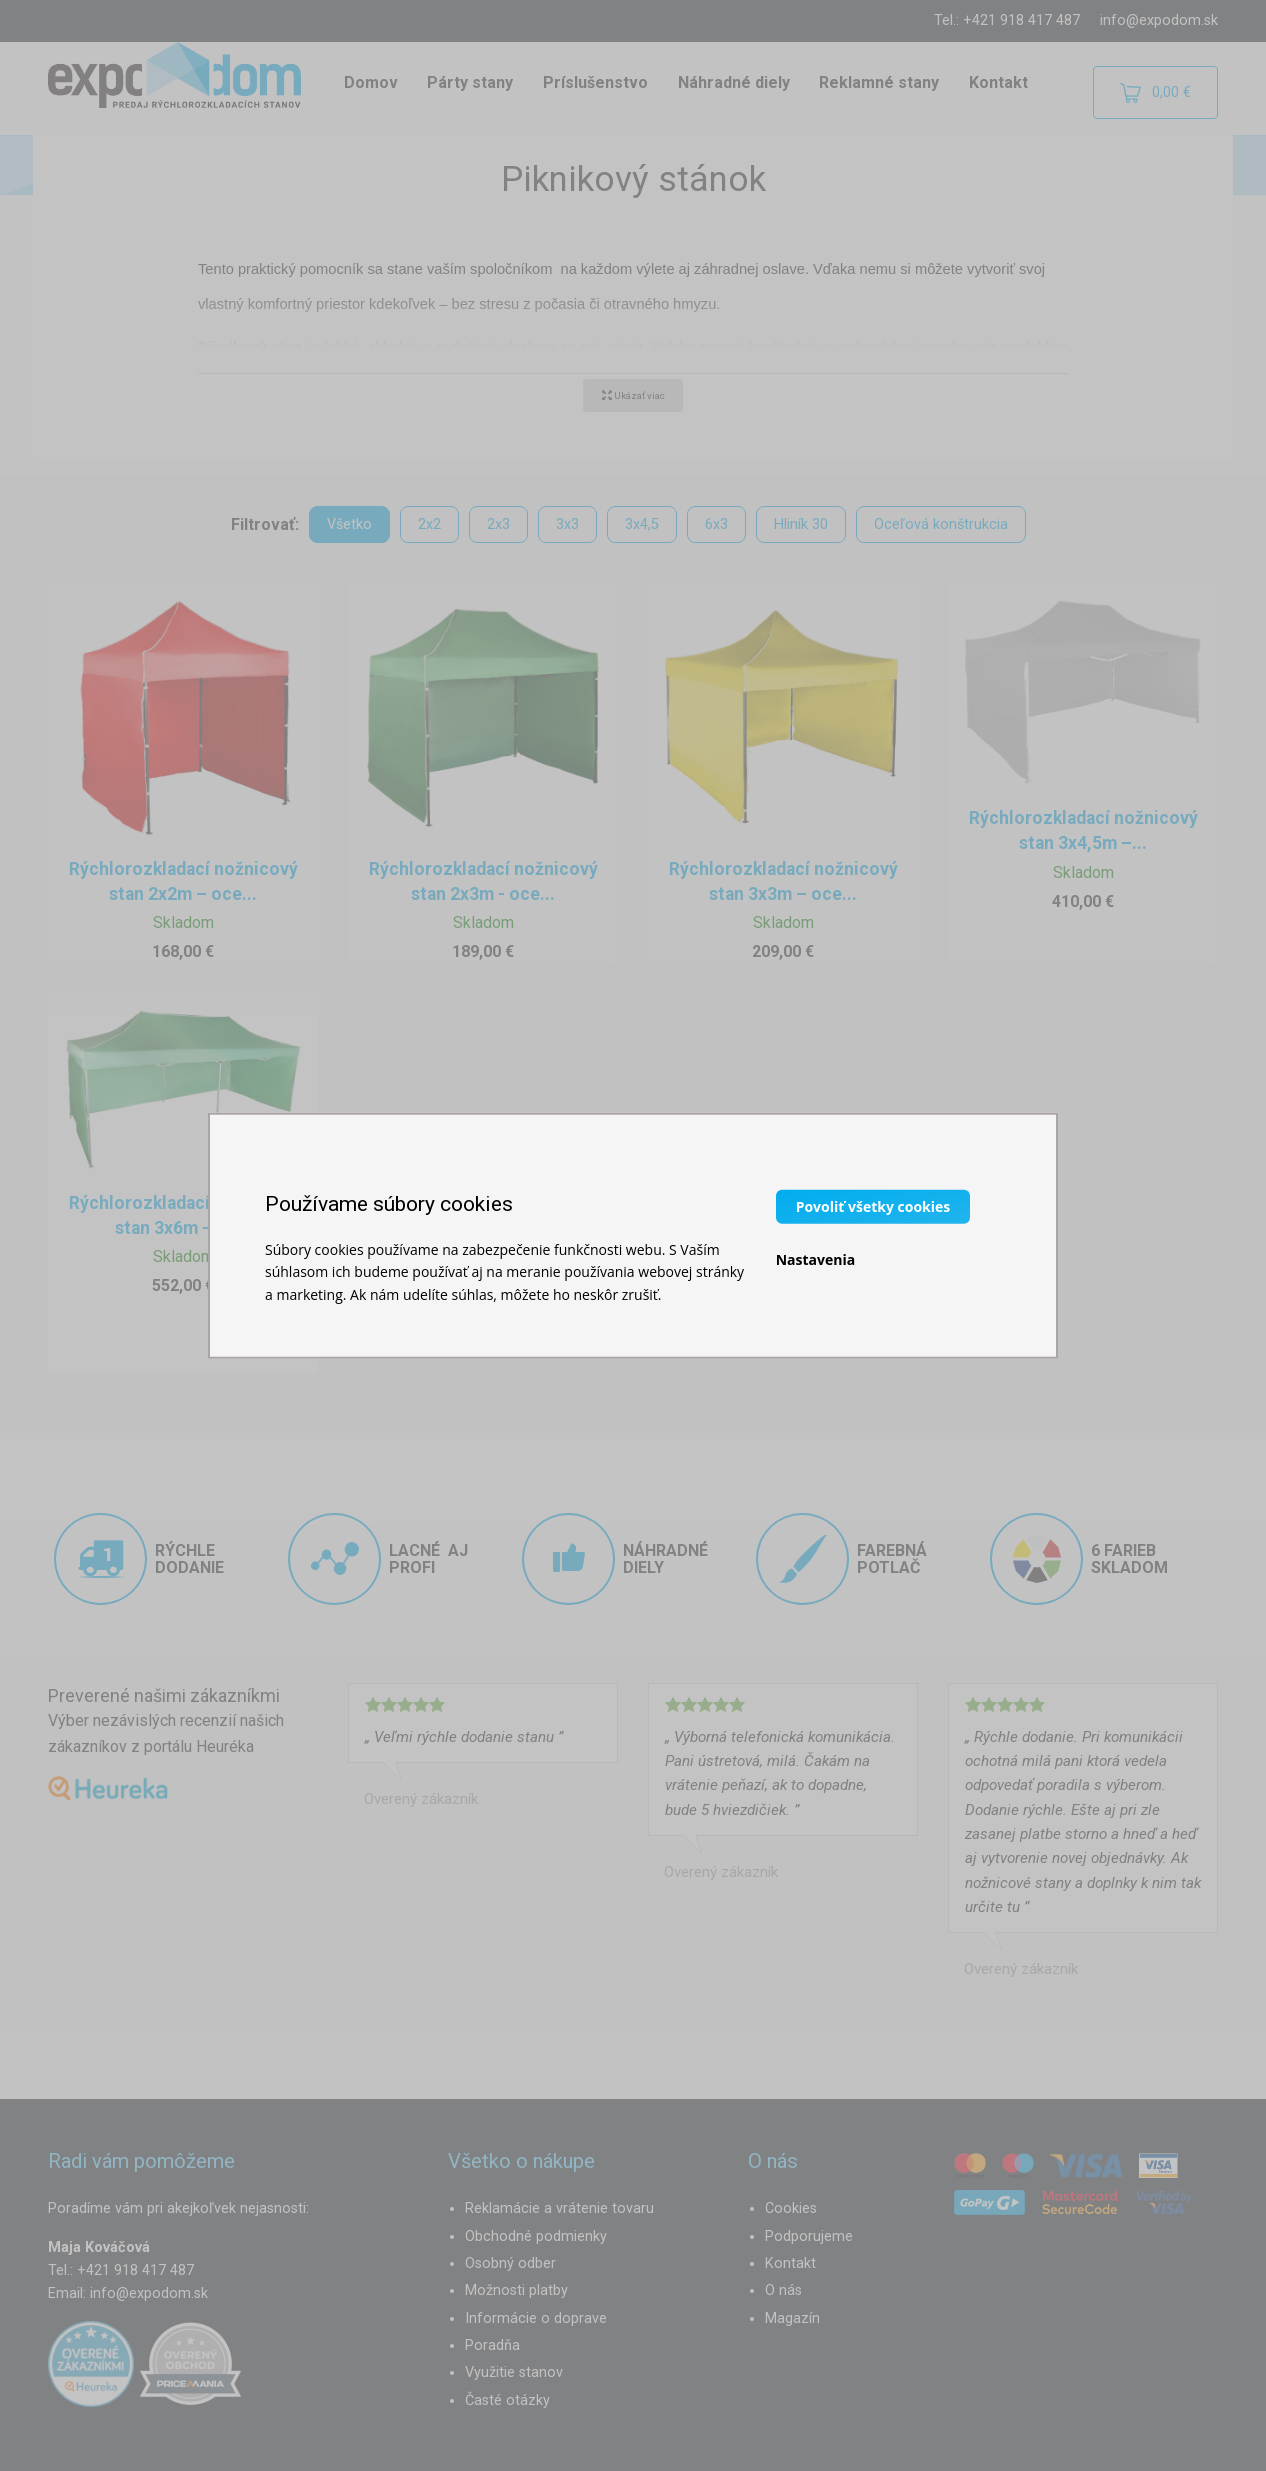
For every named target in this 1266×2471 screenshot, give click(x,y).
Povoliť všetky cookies (873, 1205)
